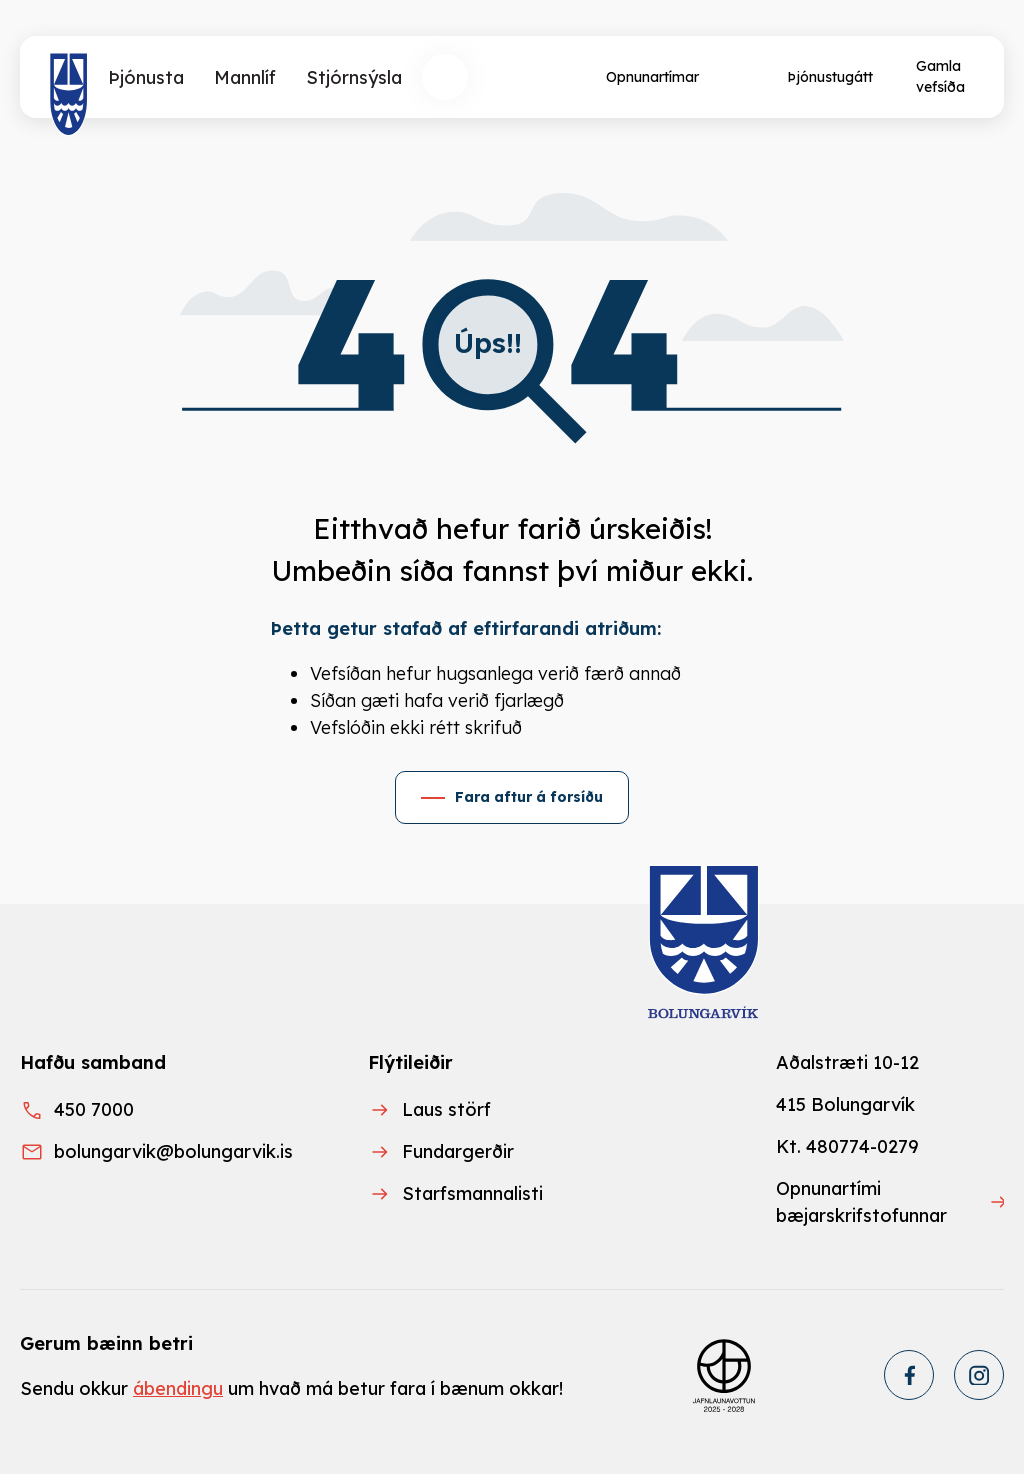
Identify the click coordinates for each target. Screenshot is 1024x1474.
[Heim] (69, 95)
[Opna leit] (445, 77)
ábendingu (178, 1388)
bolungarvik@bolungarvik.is (173, 1151)
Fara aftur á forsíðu (529, 797)
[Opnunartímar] (650, 77)
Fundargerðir (458, 1151)
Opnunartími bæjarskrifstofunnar (861, 1202)
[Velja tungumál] (519, 77)
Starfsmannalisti (472, 1193)
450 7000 (94, 1109)
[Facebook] (909, 1375)
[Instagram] (979, 1375)
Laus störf (446, 1109)
